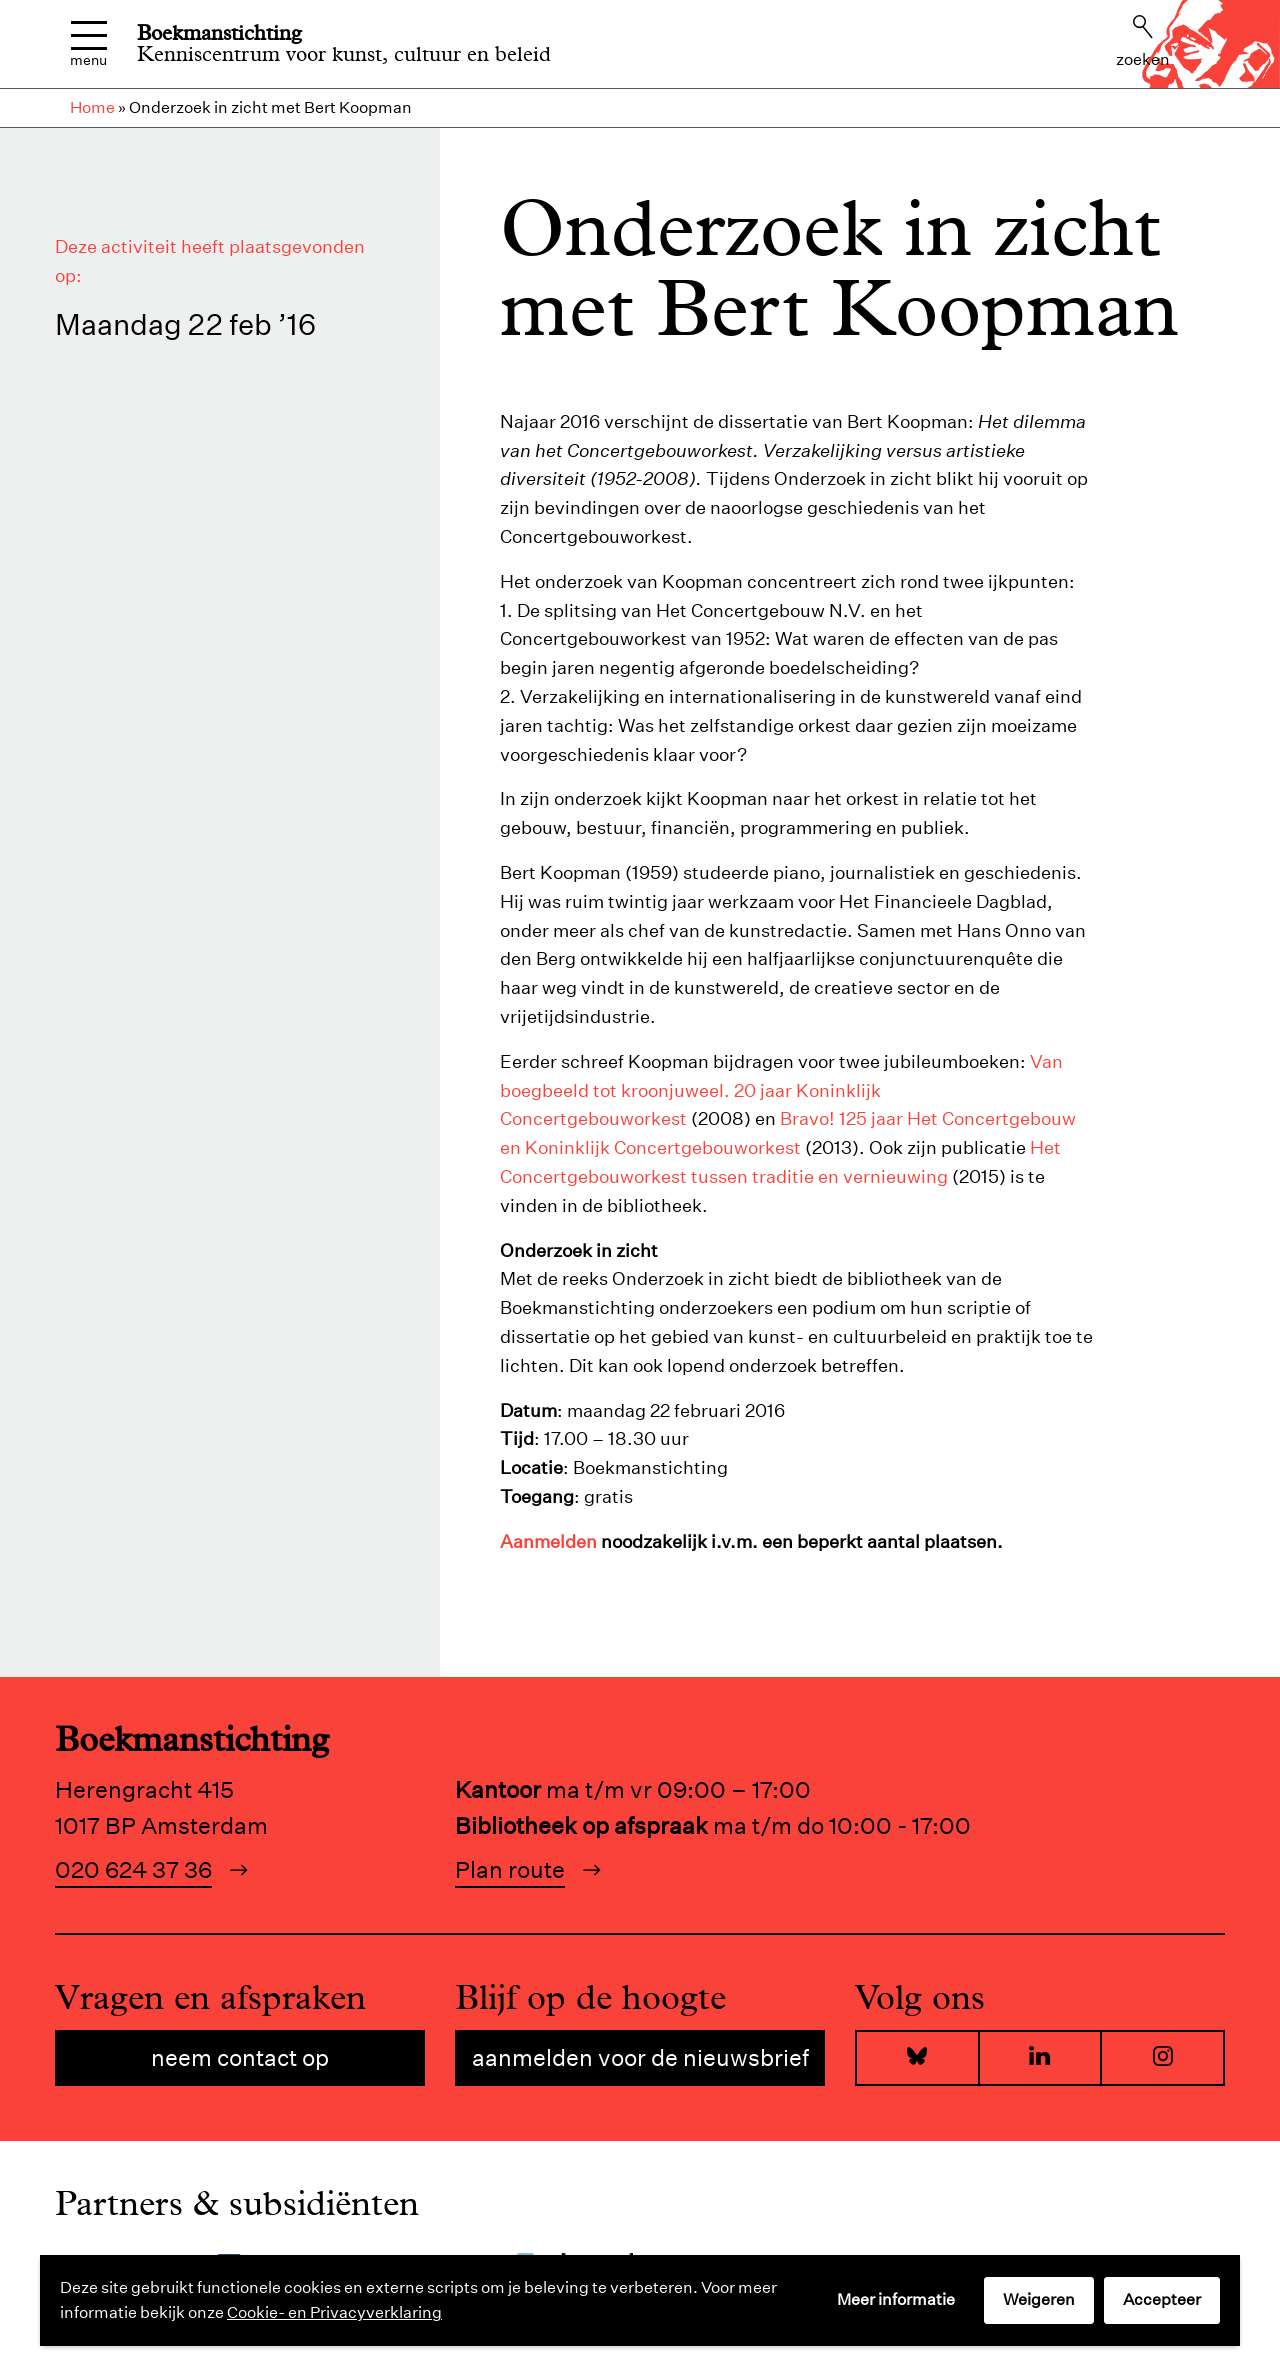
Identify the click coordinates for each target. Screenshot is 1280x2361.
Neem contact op (240, 2057)
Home (92, 107)
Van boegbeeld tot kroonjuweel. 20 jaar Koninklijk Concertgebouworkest (781, 1090)
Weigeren (1039, 2299)
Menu (88, 44)
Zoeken (1143, 42)
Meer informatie (896, 2299)
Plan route (510, 1869)
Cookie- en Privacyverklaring (334, 2312)
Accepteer (1162, 2299)
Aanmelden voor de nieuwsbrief (640, 2057)
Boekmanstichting (219, 33)
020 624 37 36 (133, 1869)
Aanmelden (548, 1541)
